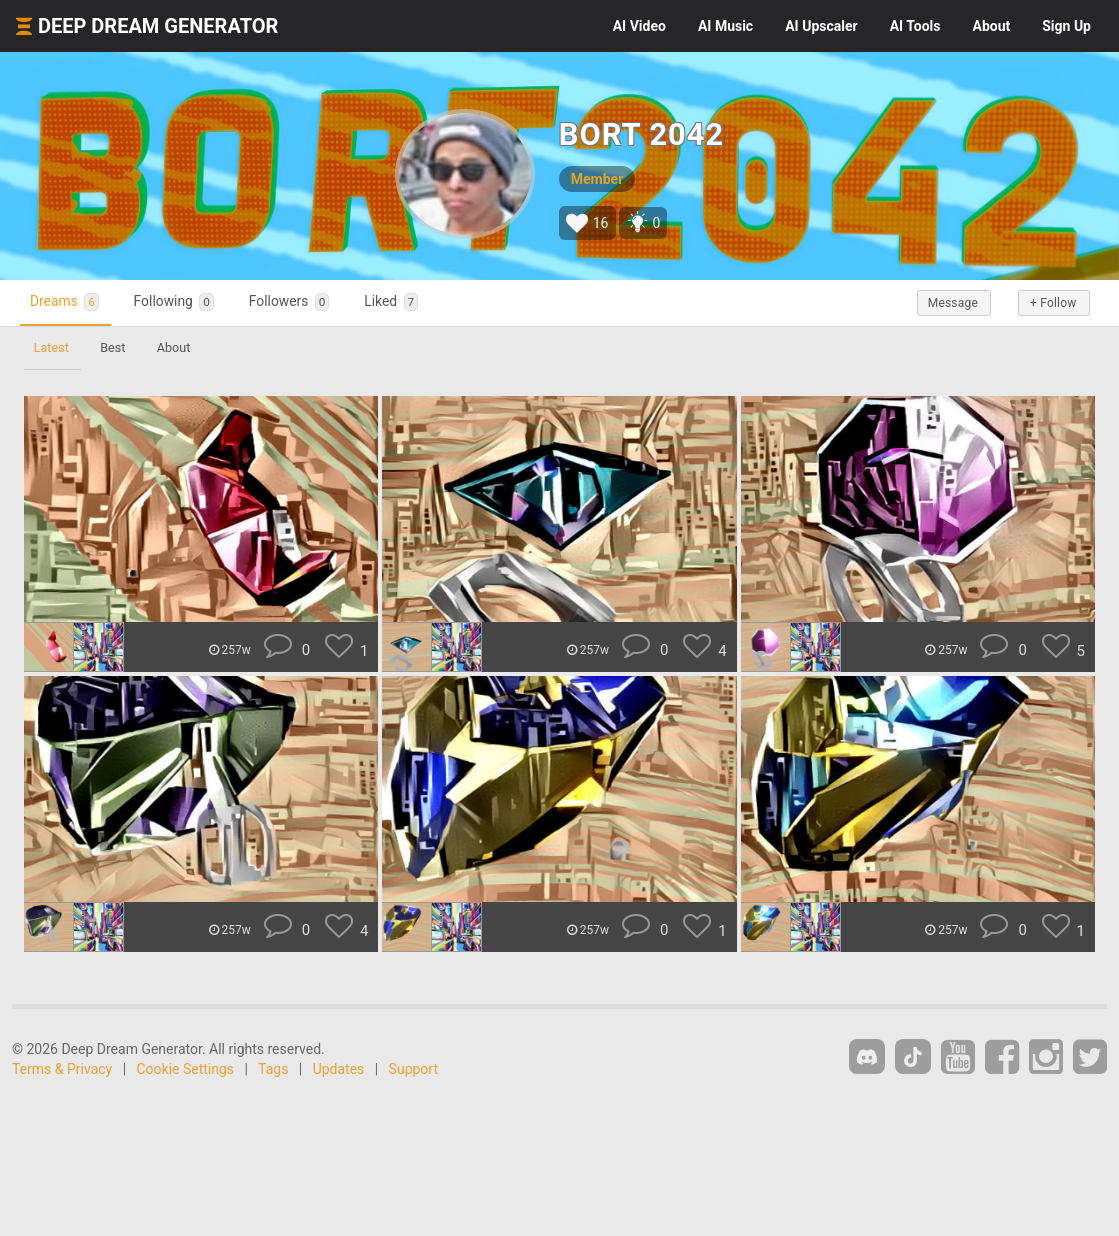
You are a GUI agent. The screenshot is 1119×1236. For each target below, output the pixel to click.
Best (119, 347)
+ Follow (1047, 303)
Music (725, 26)
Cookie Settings (186, 1069)
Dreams (71, 302)
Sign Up (1066, 26)
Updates (339, 1069)
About (991, 26)
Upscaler (821, 26)
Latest (53, 347)
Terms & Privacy (62, 1069)
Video (639, 26)
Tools (915, 26)
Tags (273, 1069)
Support (413, 1069)
